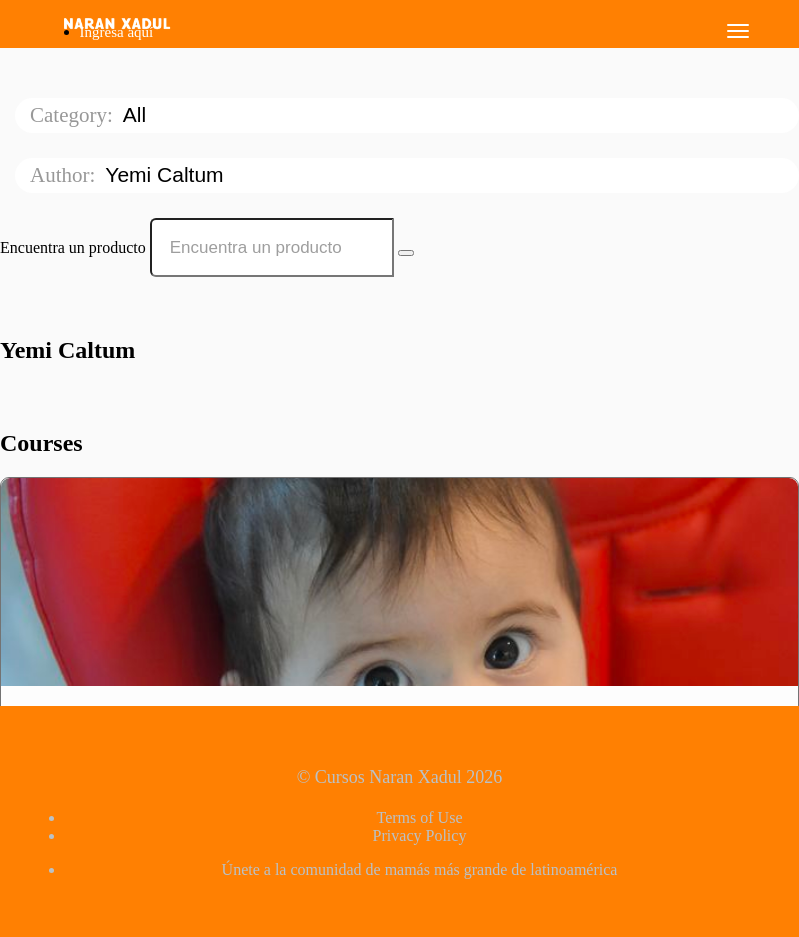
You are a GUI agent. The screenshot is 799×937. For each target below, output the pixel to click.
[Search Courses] (406, 253)
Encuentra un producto (73, 247)
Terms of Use (420, 817)
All (137, 114)
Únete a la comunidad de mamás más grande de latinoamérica (420, 869)
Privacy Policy (420, 835)
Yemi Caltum (167, 174)
